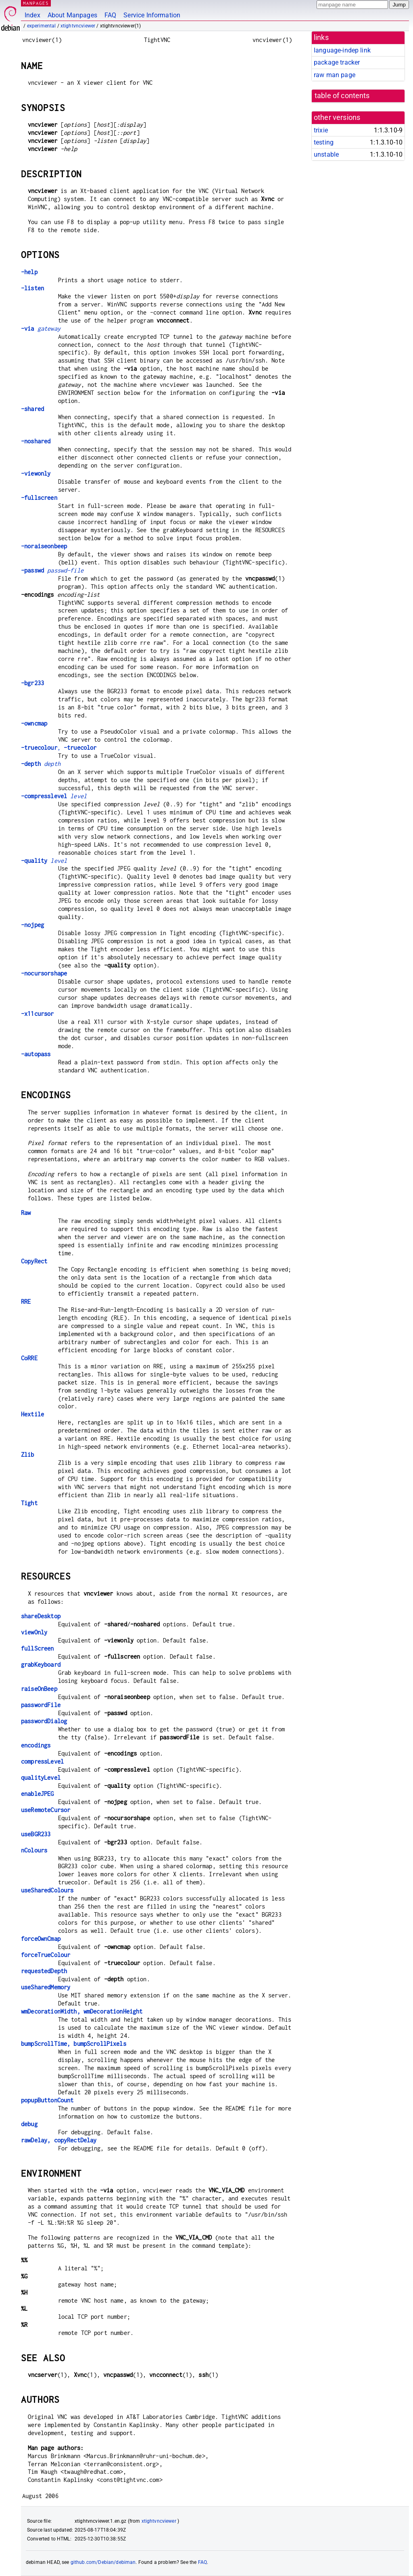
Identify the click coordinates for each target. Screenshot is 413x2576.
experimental (41, 26)
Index (32, 15)
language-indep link (342, 50)
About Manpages (72, 15)
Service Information (151, 15)
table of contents (342, 96)
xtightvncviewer (77, 26)
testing (324, 142)
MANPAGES (36, 3)
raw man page (334, 75)
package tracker (337, 62)
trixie (321, 130)
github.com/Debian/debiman (103, 2562)
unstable (326, 154)
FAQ (110, 15)
